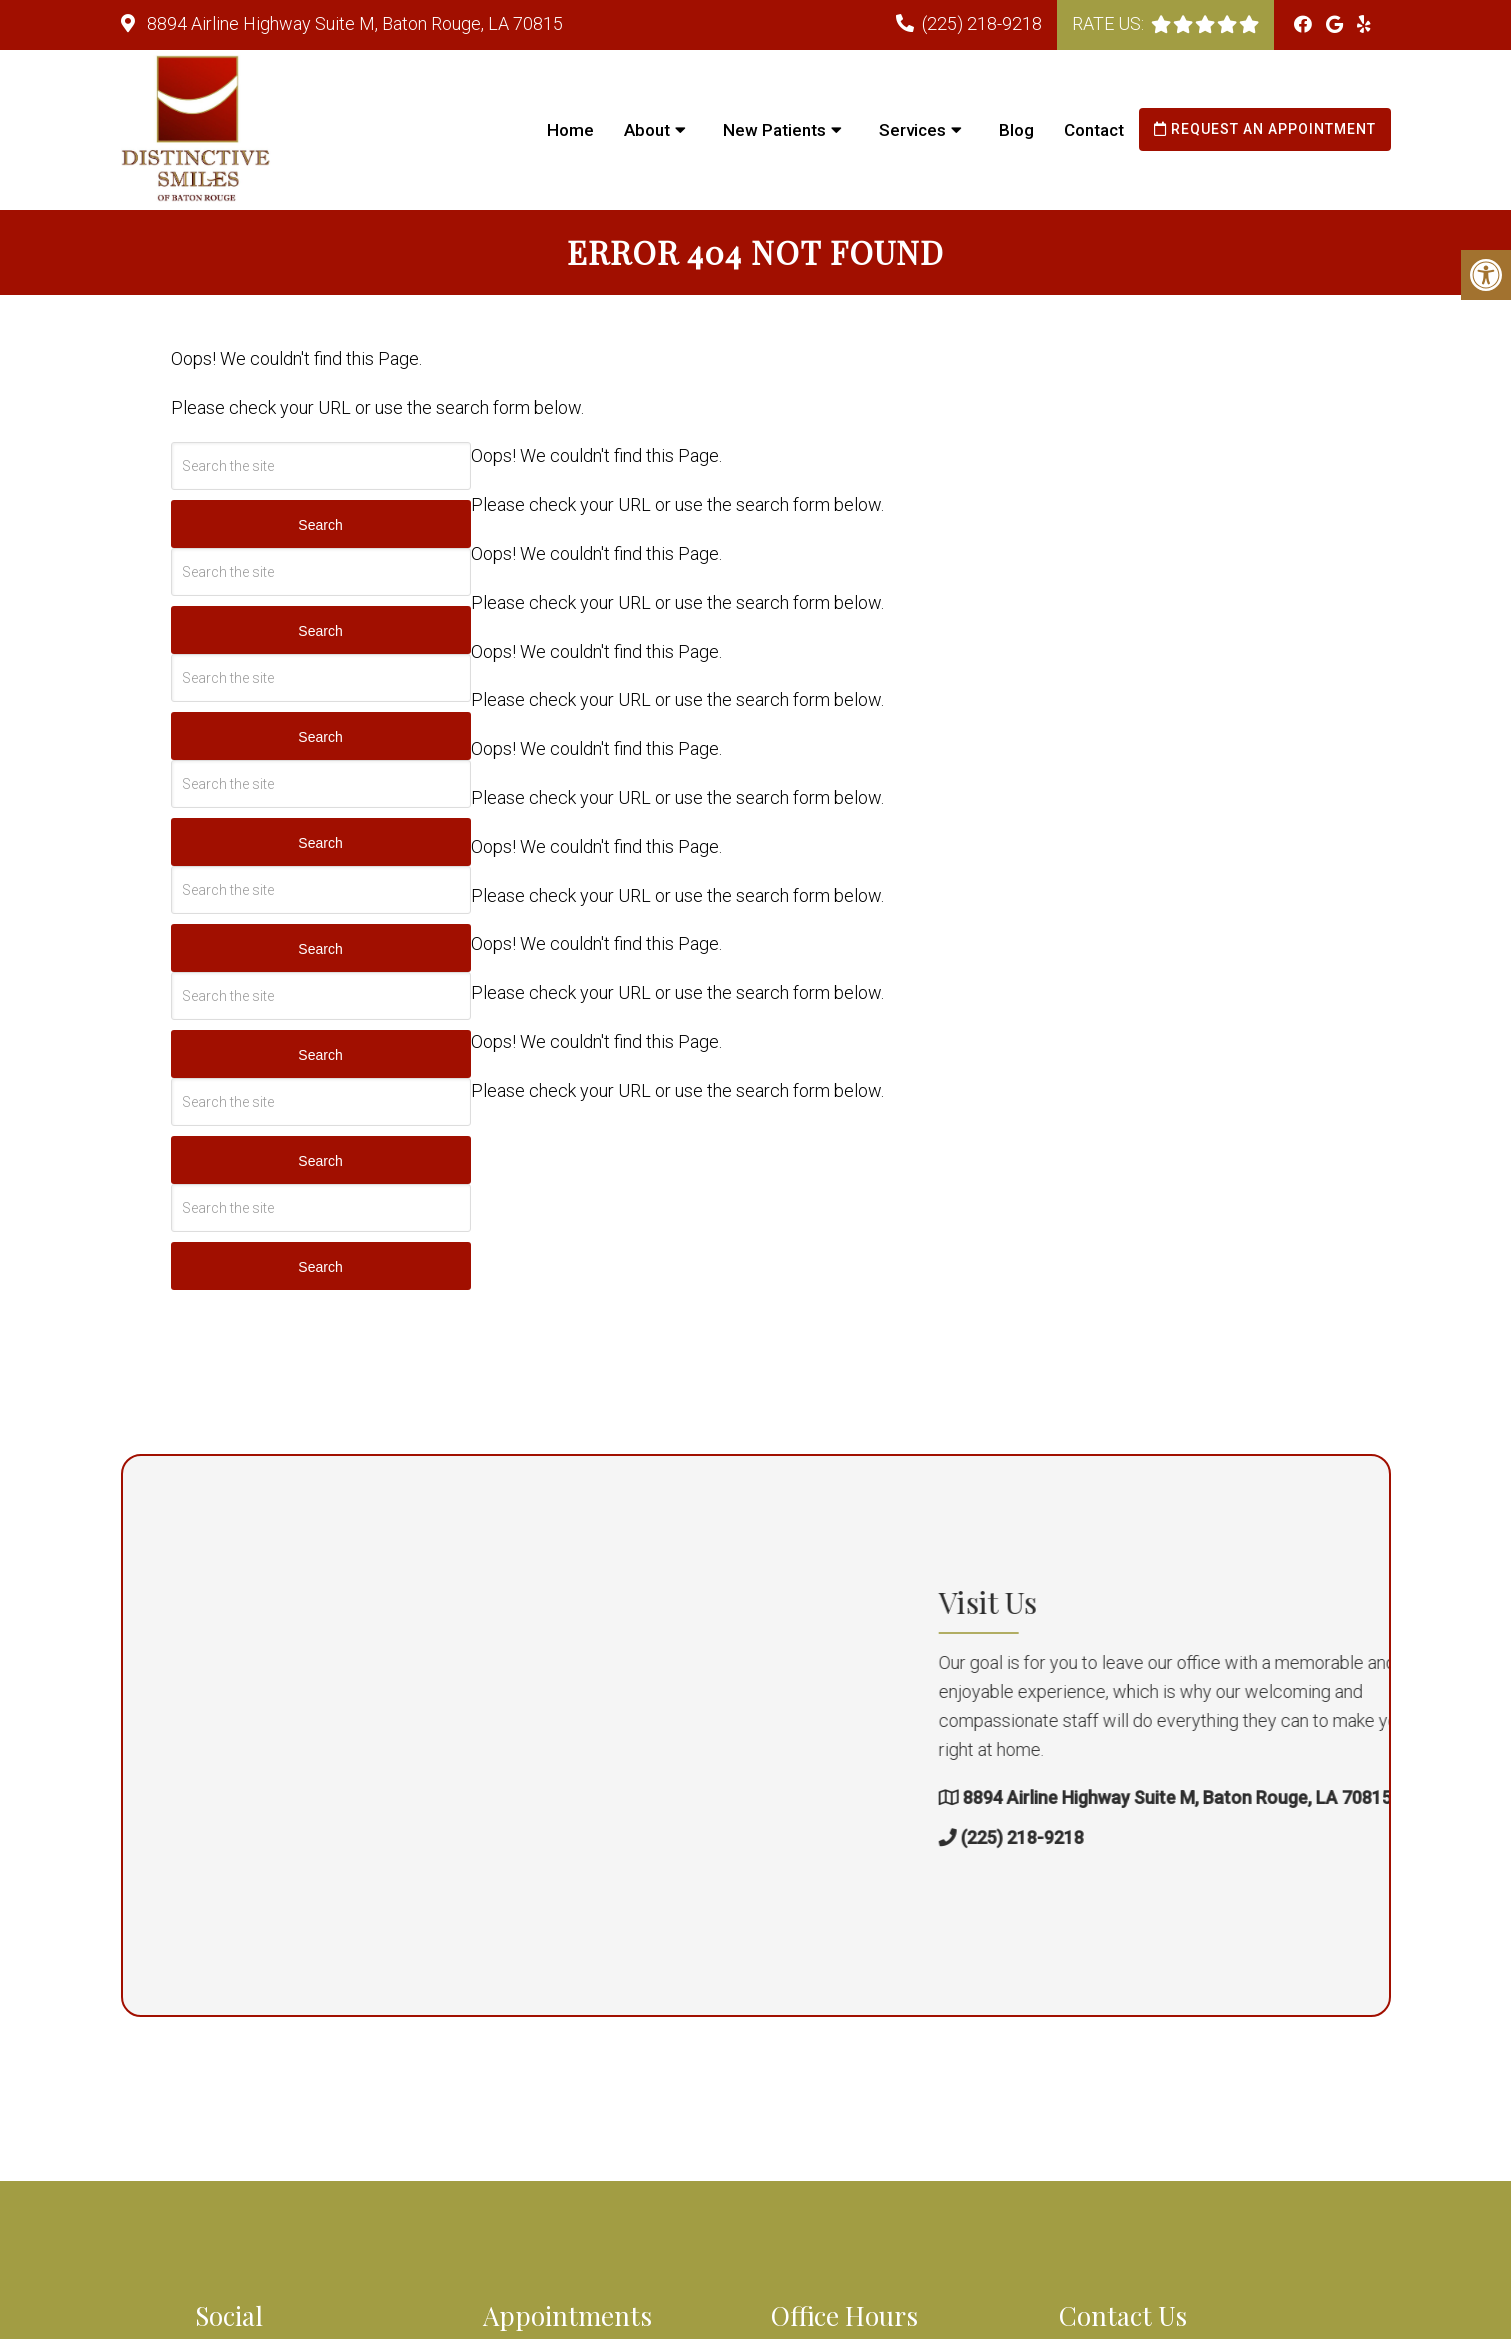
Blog (1016, 130)
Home (570, 130)
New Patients (774, 130)
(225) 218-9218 (982, 23)
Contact (1094, 130)
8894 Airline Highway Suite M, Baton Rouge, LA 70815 (353, 23)
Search (320, 525)
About (647, 130)
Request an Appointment (1265, 129)
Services (912, 130)
